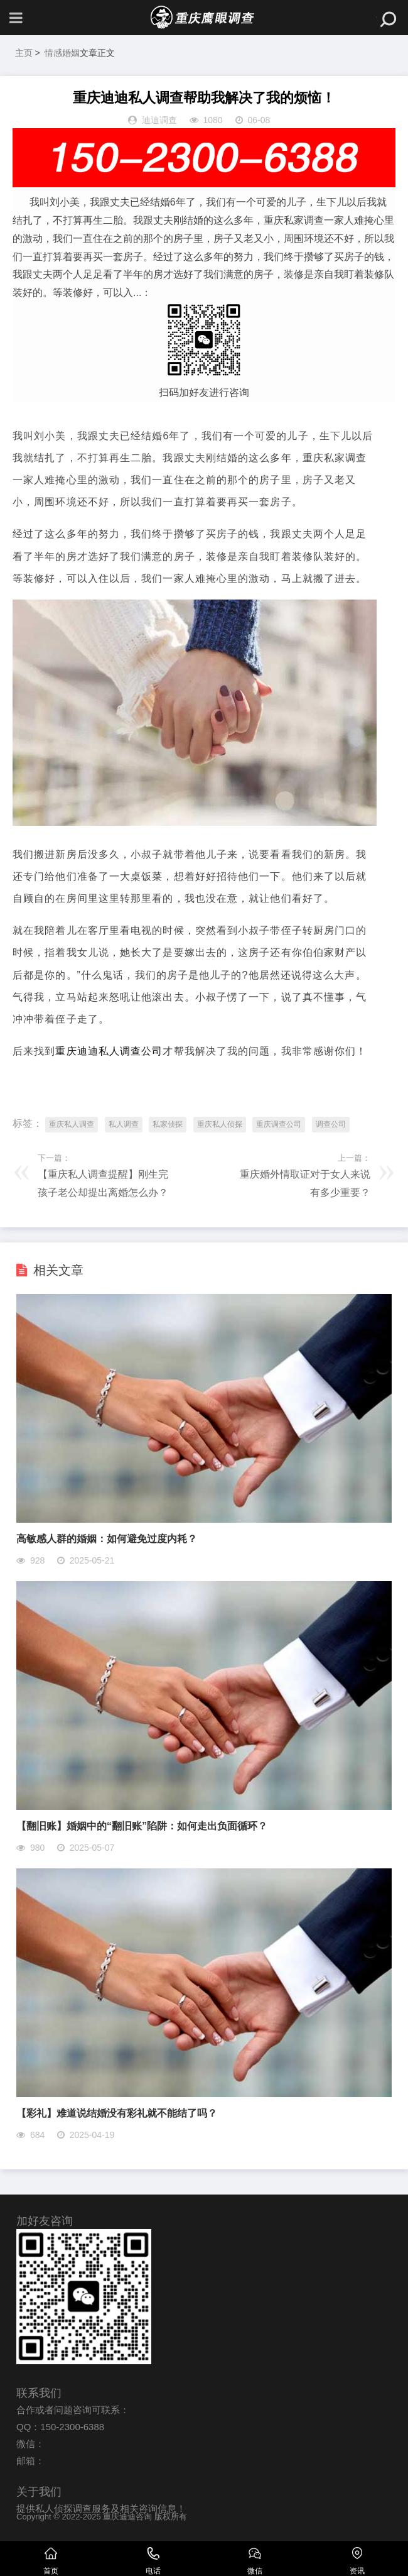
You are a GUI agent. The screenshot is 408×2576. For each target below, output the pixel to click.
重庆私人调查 (71, 1124)
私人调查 (124, 1124)
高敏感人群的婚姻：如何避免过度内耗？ (106, 1538)
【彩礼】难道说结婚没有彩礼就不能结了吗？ (116, 2113)
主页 (24, 53)
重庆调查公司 (278, 1124)
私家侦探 (168, 1124)
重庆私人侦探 (219, 1124)
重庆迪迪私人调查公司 (109, 1051)
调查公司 (331, 1124)
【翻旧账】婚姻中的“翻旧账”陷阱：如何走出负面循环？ (141, 1826)
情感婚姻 (62, 53)
